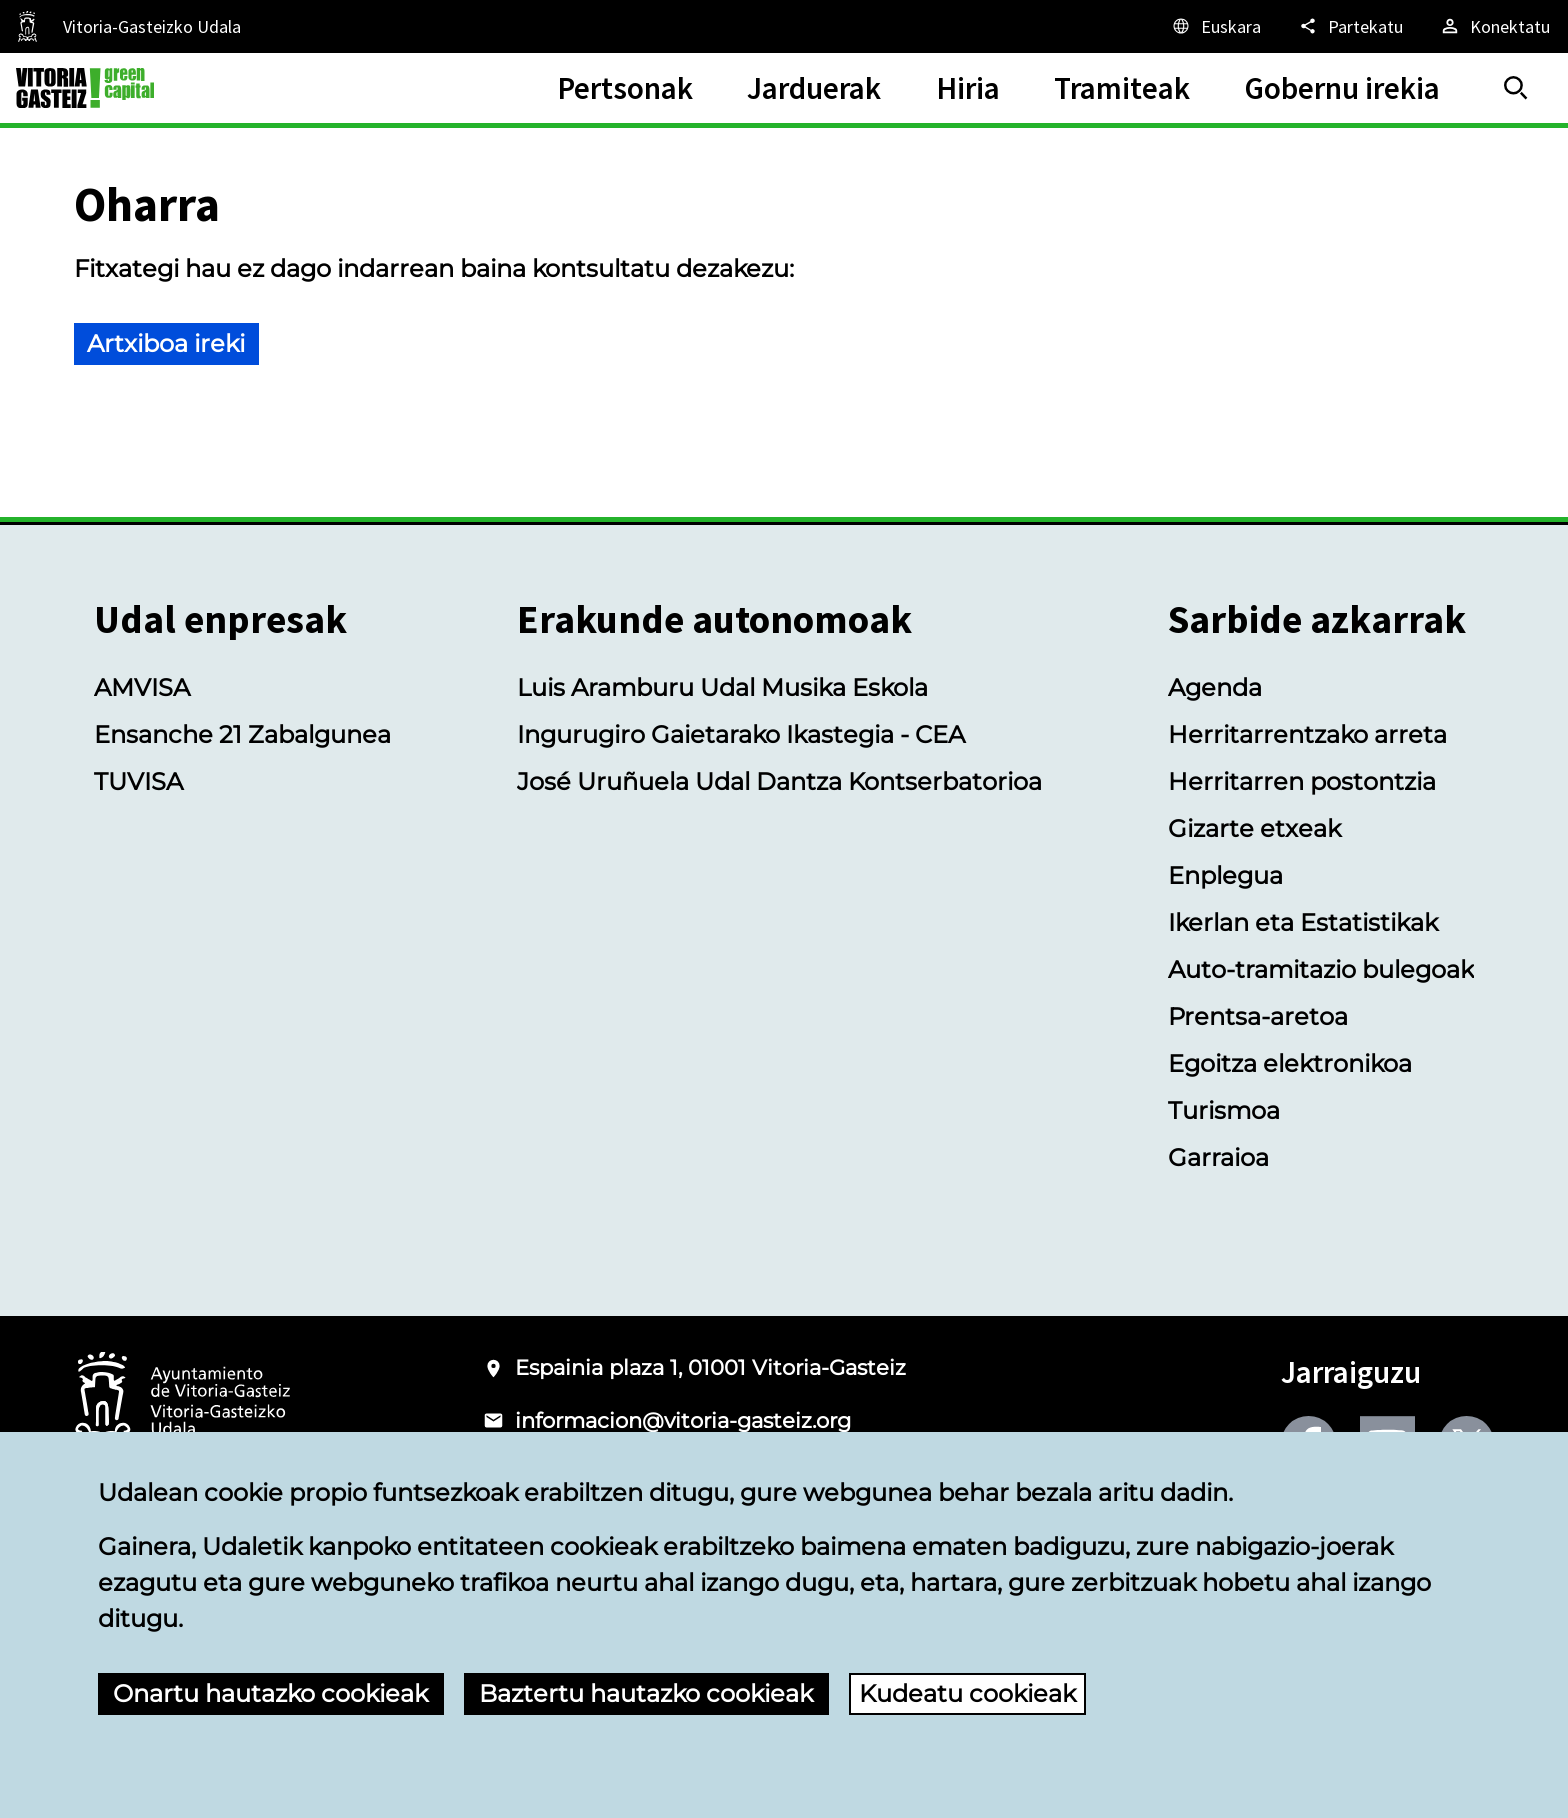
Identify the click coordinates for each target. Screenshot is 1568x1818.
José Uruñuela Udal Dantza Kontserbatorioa (779, 781)
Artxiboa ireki (166, 343)
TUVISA (138, 781)
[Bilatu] (1516, 88)
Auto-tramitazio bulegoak (1321, 969)
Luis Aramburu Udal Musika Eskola (722, 687)
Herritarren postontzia (1302, 781)
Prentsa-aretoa (1258, 1016)
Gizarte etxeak (1254, 828)
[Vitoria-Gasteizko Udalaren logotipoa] (182, 1402)
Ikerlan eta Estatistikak (1303, 922)
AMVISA (142, 687)
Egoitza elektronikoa (1290, 1063)
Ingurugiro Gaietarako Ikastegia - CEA (741, 734)
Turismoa (1224, 1110)
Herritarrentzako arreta (1307, 734)
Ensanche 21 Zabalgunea (242, 734)
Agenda (1215, 687)
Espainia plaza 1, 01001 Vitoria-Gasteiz (710, 1367)
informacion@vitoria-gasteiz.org (683, 1420)
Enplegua (1225, 875)
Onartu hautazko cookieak (270, 1693)
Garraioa (1218, 1157)
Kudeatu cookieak (967, 1693)
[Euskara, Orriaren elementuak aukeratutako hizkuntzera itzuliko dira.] (1215, 26)
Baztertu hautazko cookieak (646, 1693)
